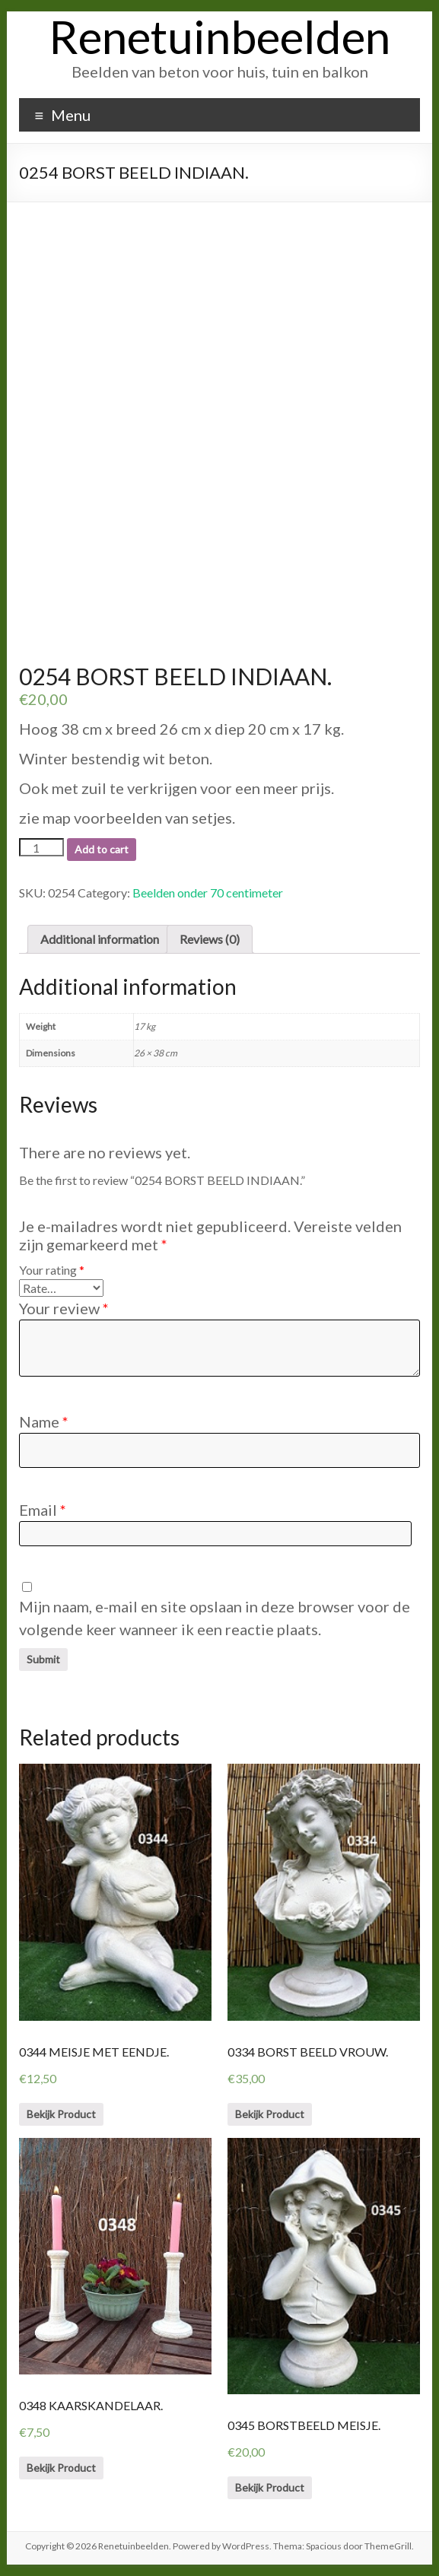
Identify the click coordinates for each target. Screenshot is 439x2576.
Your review (64, 1308)
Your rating (51, 1270)
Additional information (99, 939)
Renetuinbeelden (219, 36)
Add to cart (102, 849)
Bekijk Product (61, 2113)
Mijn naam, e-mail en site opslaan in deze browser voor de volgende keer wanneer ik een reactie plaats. (214, 1617)
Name (43, 1421)
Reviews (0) (210, 939)
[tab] (99, 939)
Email (42, 1510)
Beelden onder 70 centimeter (207, 892)
